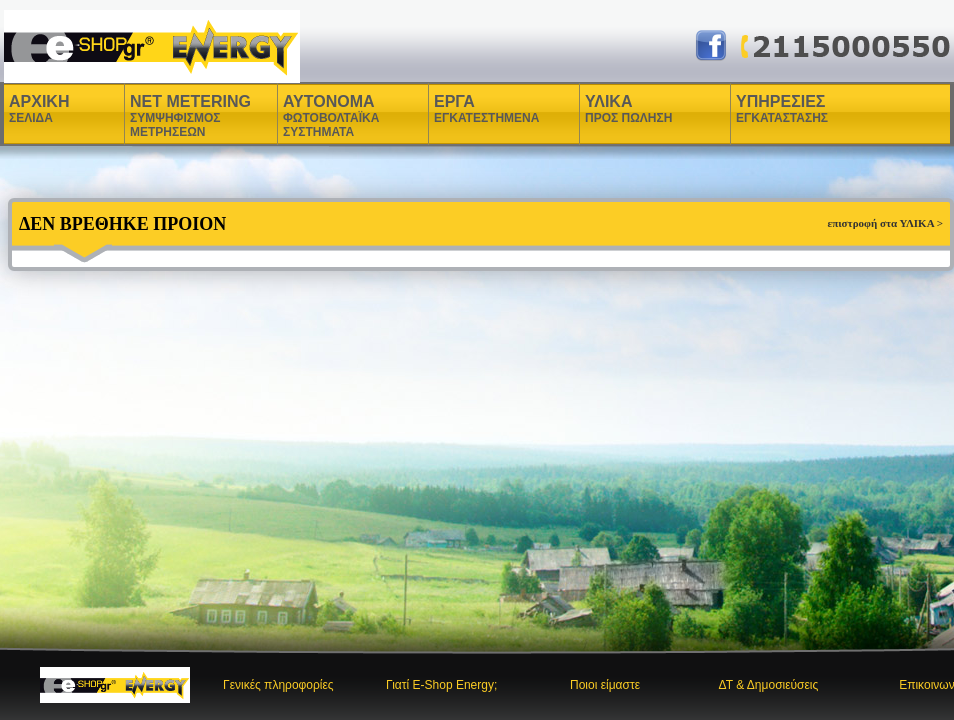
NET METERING (190, 116)
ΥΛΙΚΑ (611, 109)
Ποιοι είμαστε (605, 685)
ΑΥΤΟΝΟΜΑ (331, 116)
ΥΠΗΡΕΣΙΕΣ (782, 109)
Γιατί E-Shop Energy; (441, 685)
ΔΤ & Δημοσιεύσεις (768, 685)
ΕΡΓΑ (457, 109)
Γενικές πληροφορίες (278, 685)
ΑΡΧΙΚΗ (39, 109)
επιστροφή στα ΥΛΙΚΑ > (885, 223)
